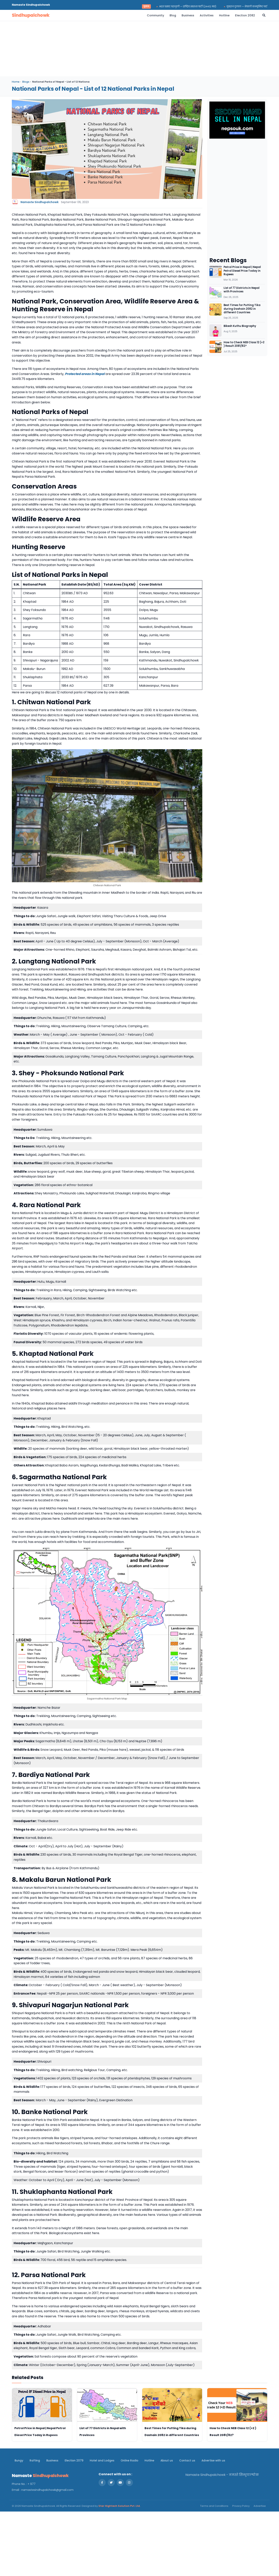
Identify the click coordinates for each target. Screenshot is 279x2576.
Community (155, 15)
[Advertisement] (130, 48)
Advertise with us (213, 2460)
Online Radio (129, 2460)
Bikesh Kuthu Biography (240, 326)
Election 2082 (245, 15)
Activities (207, 15)
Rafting (35, 2460)
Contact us (187, 2460)
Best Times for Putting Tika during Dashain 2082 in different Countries (242, 308)
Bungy (19, 2460)
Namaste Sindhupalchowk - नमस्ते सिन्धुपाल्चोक (222, 2474)
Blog (173, 15)
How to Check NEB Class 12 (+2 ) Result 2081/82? (244, 344)
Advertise (260, 2506)
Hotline (224, 15)
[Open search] (263, 15)
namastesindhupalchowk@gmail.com (47, 2490)
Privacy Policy (241, 2506)
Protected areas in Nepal (85, 374)
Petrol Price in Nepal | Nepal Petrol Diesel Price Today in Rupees (242, 270)
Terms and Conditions (214, 2506)
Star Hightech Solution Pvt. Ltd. (119, 2506)
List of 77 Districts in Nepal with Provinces (241, 289)
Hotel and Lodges (102, 2460)
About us (166, 2460)
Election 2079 (74, 2460)
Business (188, 15)
